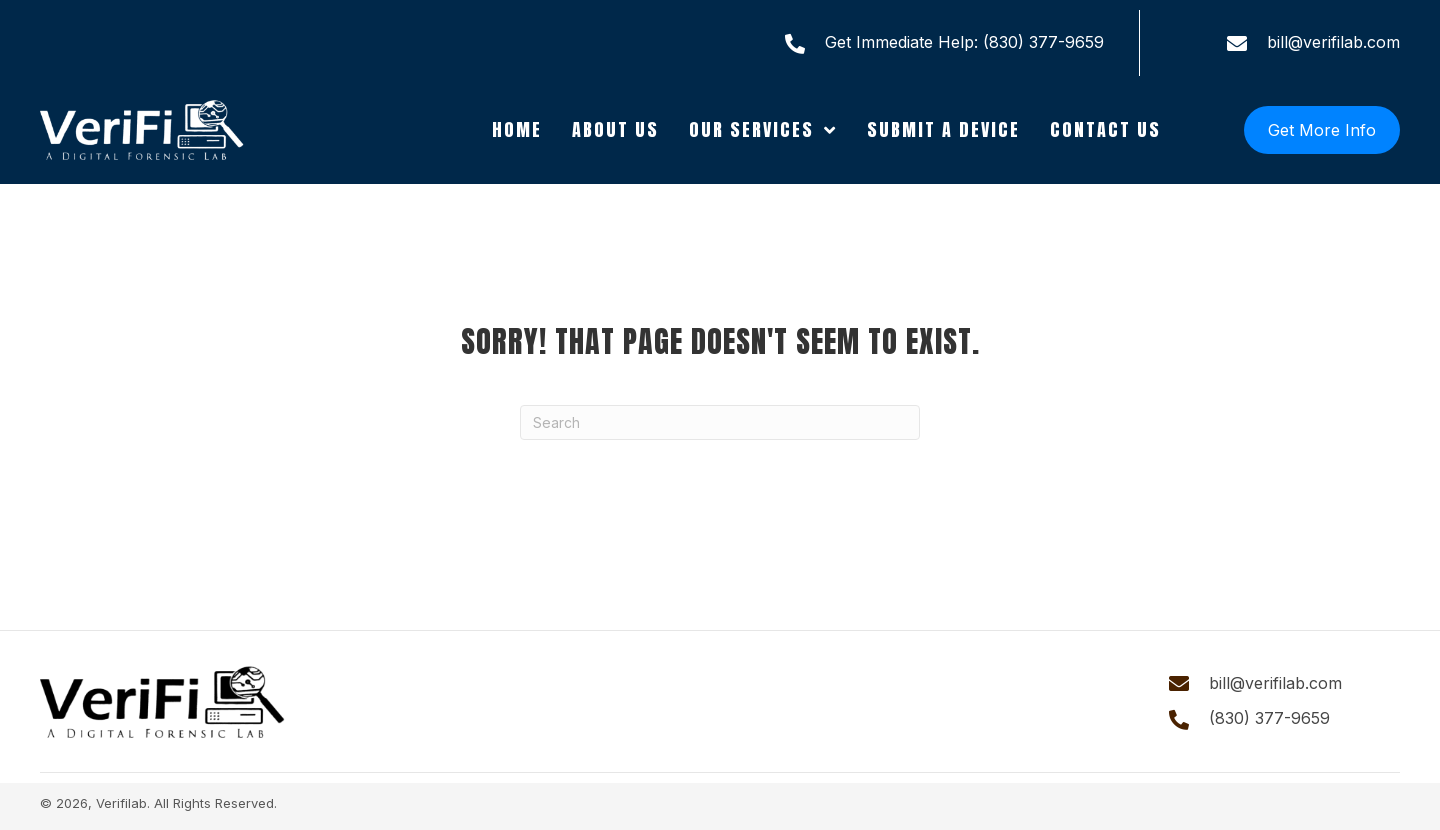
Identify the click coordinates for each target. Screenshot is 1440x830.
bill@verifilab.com (1333, 42)
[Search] (720, 422)
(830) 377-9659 (1043, 42)
